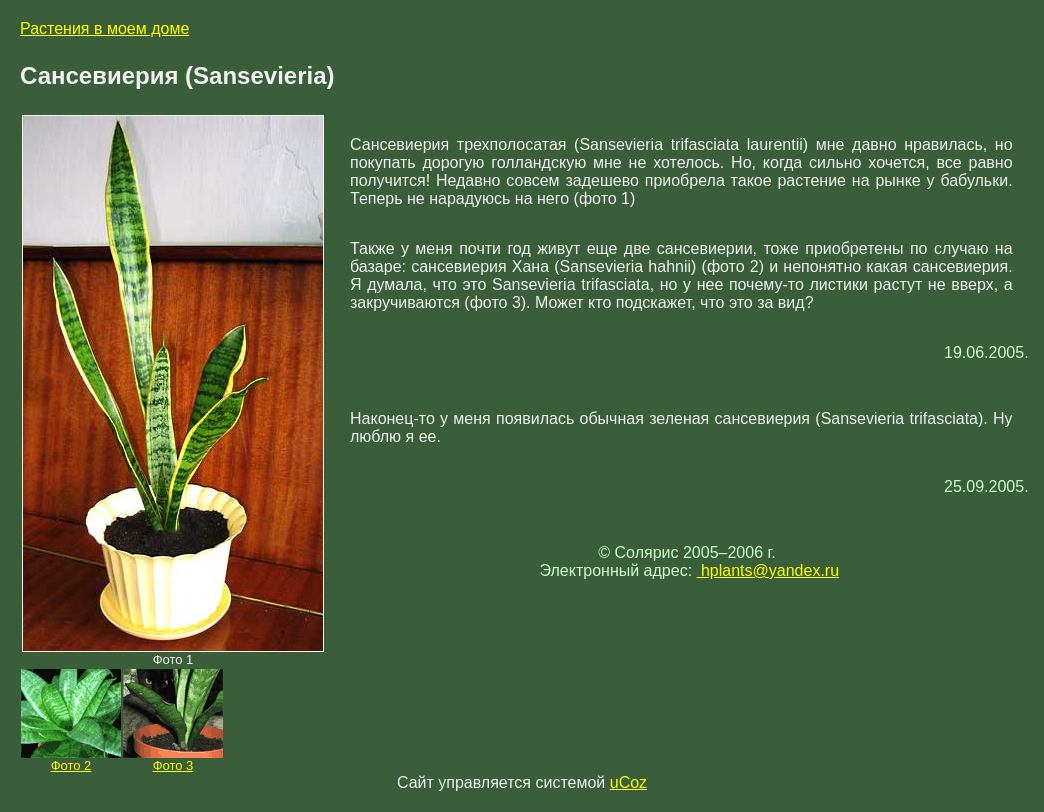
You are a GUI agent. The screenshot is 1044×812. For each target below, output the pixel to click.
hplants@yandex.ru (768, 570)
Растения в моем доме (104, 28)
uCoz (628, 782)
